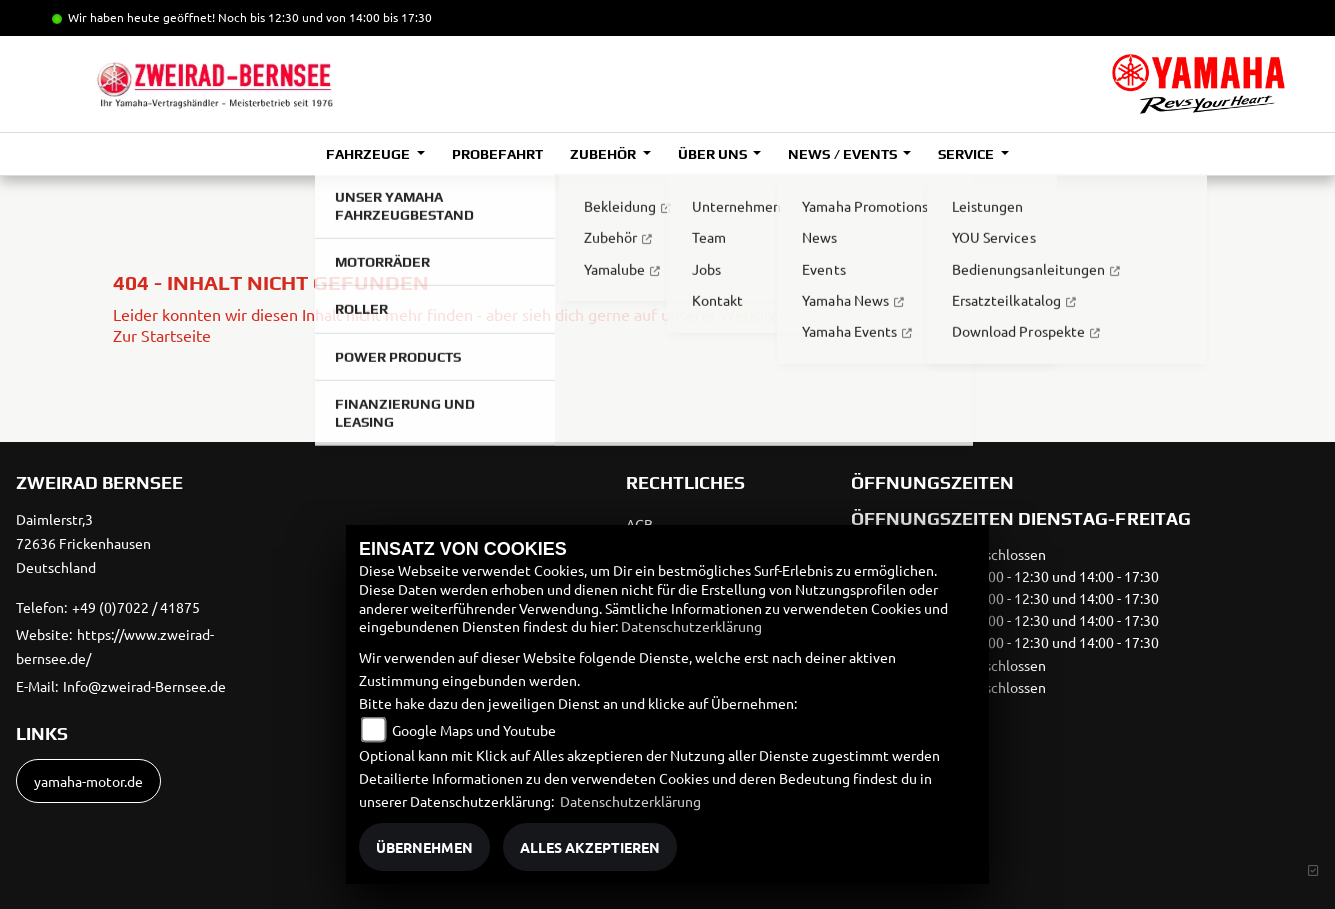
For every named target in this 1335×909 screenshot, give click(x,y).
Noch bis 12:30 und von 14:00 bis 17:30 (325, 17)
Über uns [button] (714, 154)
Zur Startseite (162, 335)
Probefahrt (497, 154)
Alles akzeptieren (590, 847)
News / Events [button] (843, 154)
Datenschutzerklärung (691, 626)
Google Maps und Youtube (474, 730)
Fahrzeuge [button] (369, 154)
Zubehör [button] (604, 154)
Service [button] (967, 154)
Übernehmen (424, 847)
